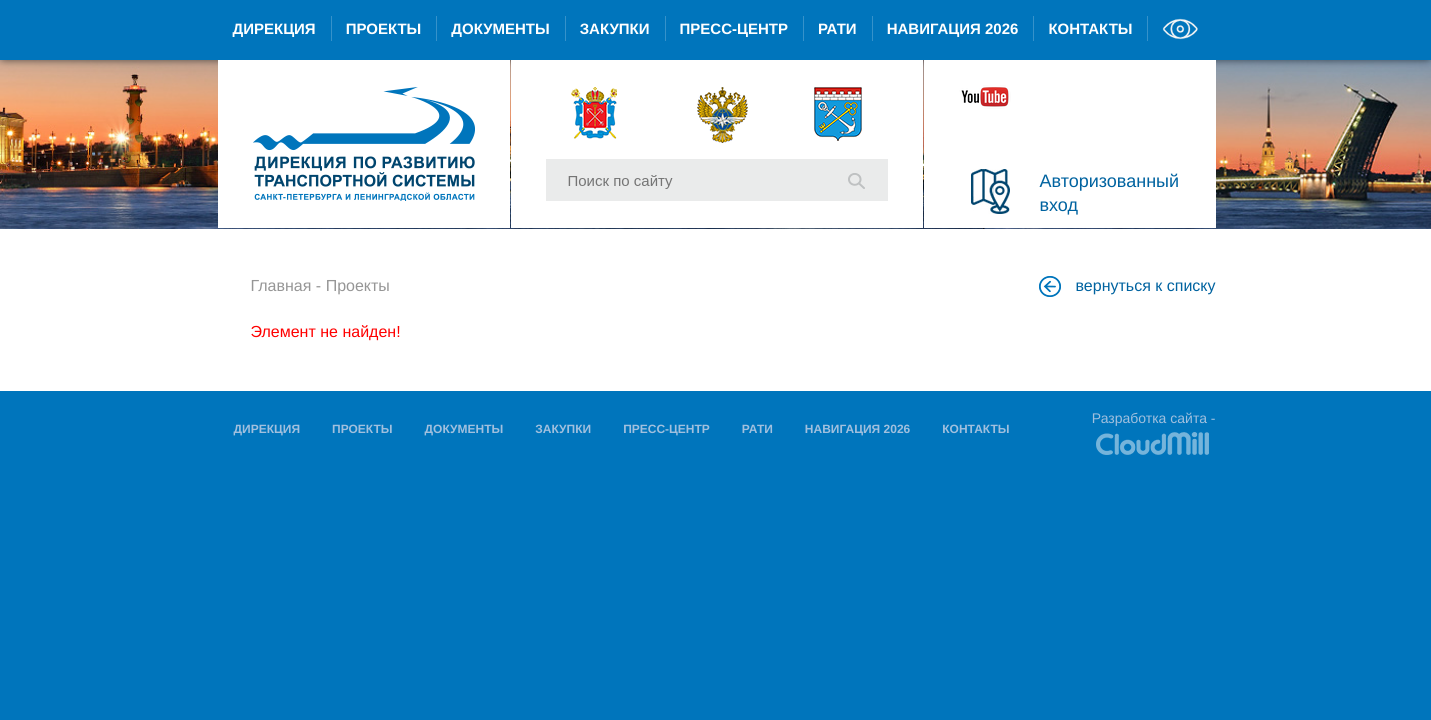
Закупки (615, 29)
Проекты (384, 29)
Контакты (1090, 29)
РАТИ (837, 29)
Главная (281, 286)
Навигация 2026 (953, 29)
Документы (500, 29)
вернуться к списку (1130, 286)
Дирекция (274, 29)
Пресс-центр (734, 29)
